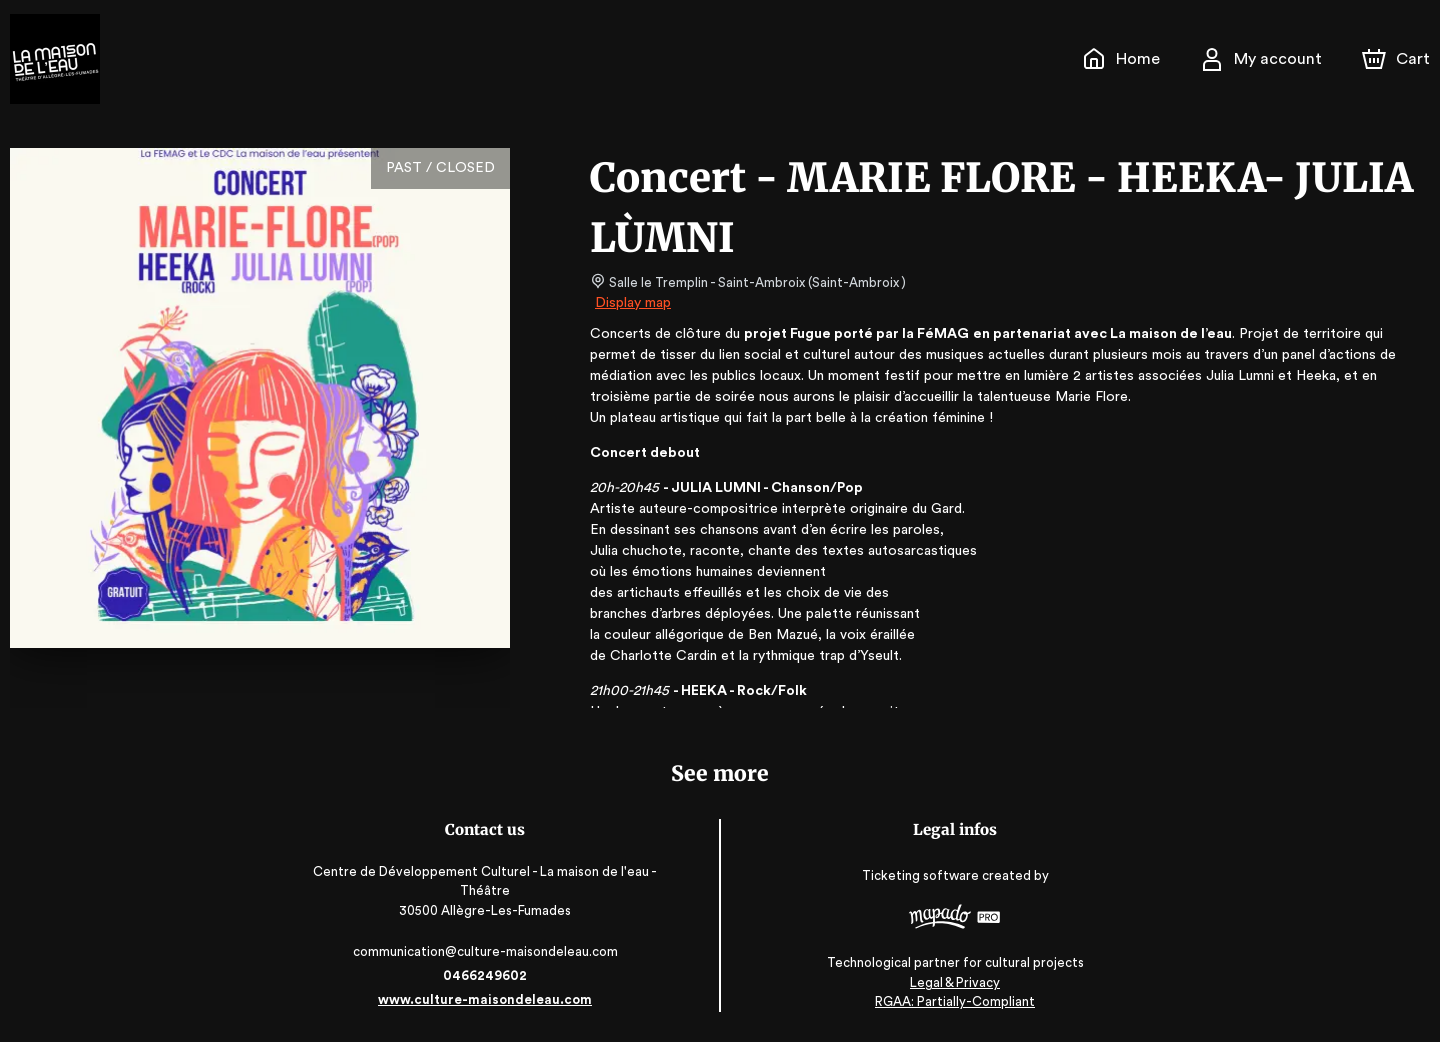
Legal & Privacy (950, 982)
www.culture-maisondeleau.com (490, 999)
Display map (633, 303)
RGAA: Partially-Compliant (950, 1001)
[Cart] (1398, 59)
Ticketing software (918, 876)
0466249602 (490, 975)
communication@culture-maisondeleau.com (489, 951)
